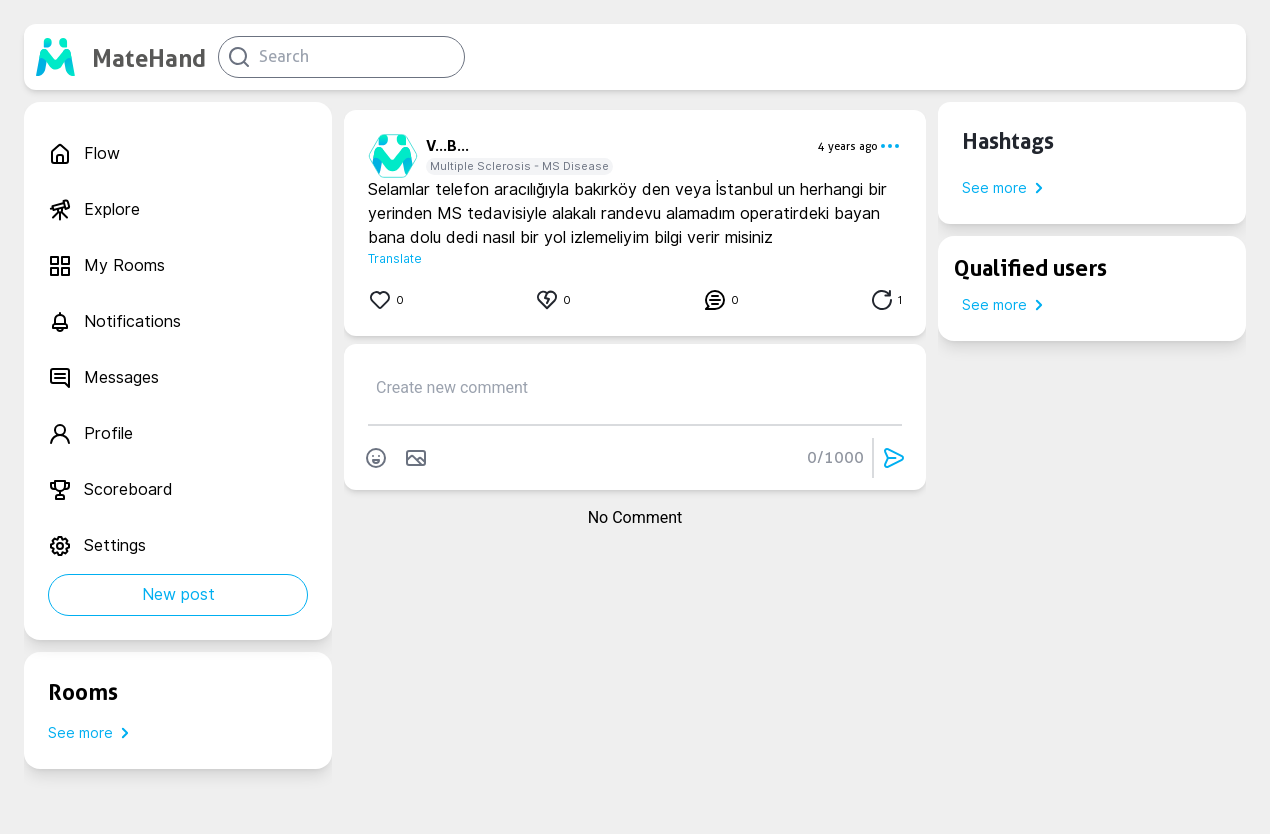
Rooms (83, 692)
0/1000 (835, 457)
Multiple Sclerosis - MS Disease (519, 166)
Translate (395, 258)
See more (92, 733)
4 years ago (848, 146)
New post (178, 594)
